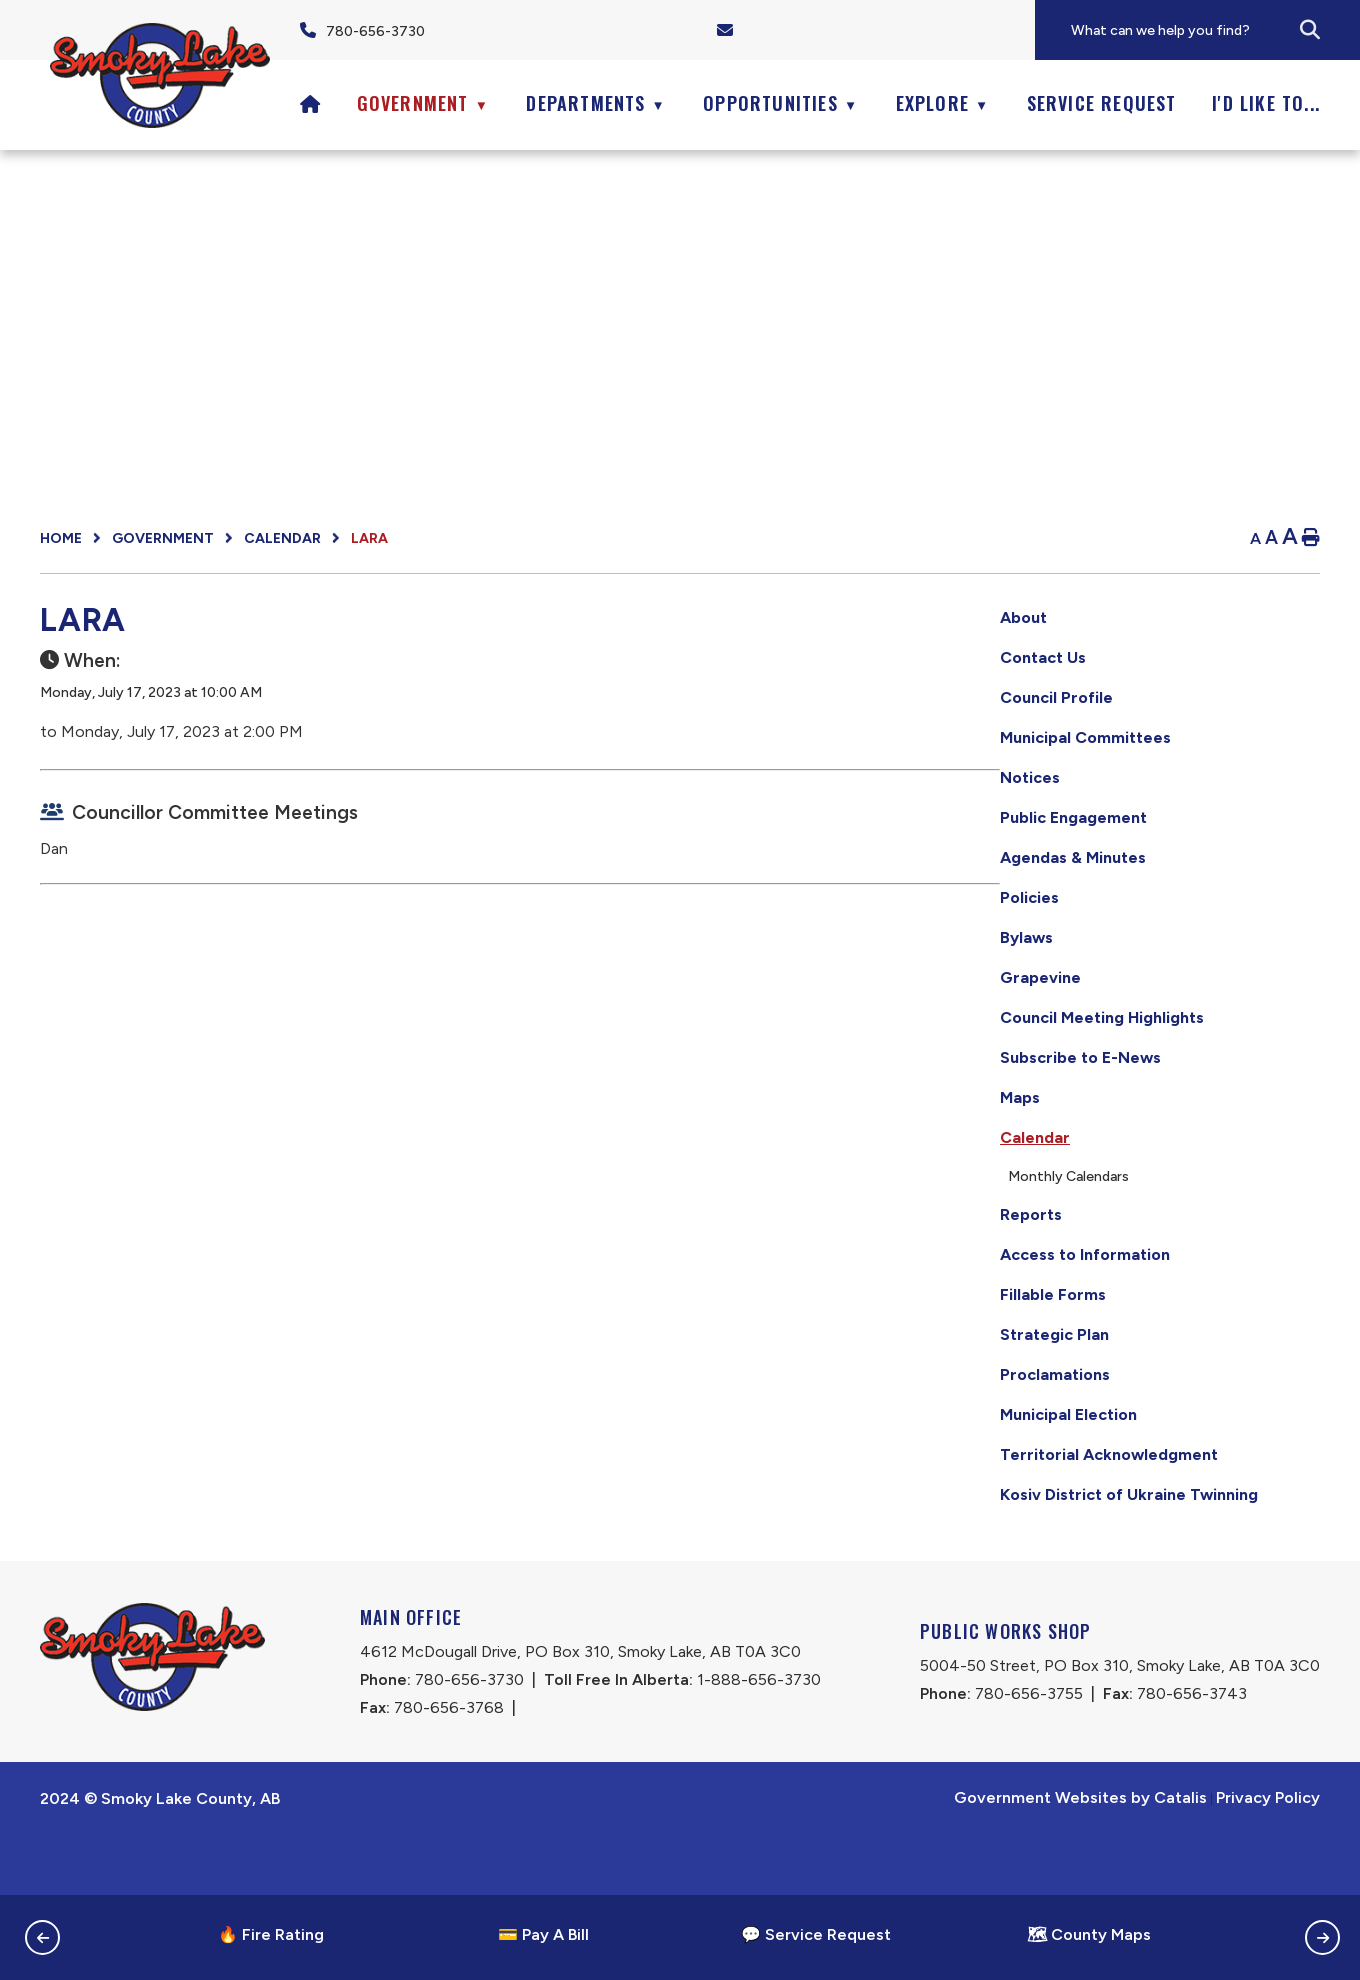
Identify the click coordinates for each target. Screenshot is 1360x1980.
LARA (369, 538)
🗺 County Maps (1089, 1934)
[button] (1310, 30)
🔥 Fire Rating (271, 1934)
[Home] (310, 103)
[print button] (1311, 538)
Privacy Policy (1268, 1857)
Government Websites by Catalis (1080, 1857)
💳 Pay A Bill (543, 1934)
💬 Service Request (816, 1934)
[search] (1214, 30)
